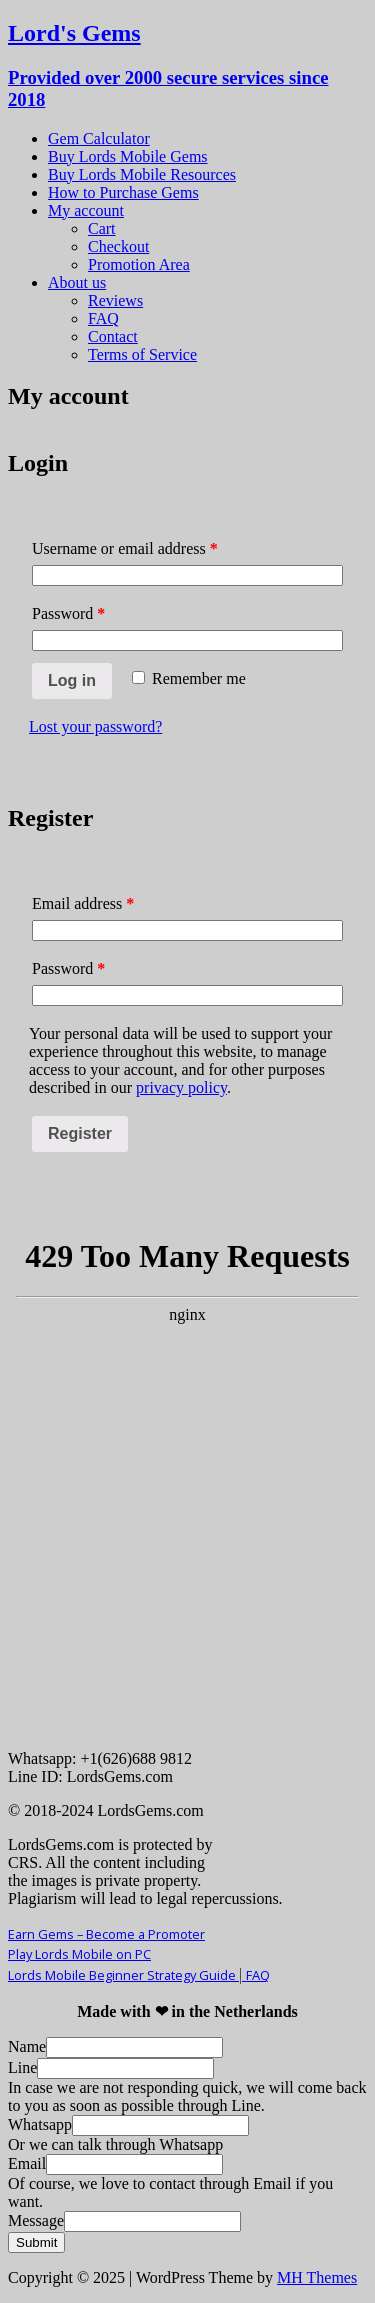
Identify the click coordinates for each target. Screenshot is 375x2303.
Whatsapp (40, 2124)
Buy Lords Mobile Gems (128, 156)
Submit (36, 2242)
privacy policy (181, 1087)
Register (80, 1133)
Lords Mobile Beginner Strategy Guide (127, 1975)
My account (86, 210)
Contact (113, 336)
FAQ (103, 318)
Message (36, 2220)
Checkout (118, 246)
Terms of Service (142, 354)
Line (22, 2067)
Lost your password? (95, 726)
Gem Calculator (99, 138)
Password (68, 613)
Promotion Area (139, 264)
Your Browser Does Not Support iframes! (187, 1480)
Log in (72, 680)
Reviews (115, 300)
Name (27, 2046)
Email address (83, 903)
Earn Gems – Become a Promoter (106, 1934)
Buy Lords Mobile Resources (142, 174)
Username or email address (125, 548)
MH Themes (317, 2277)
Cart (102, 228)
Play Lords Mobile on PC (79, 1954)
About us (77, 282)
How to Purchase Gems (123, 192)
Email (27, 2163)
